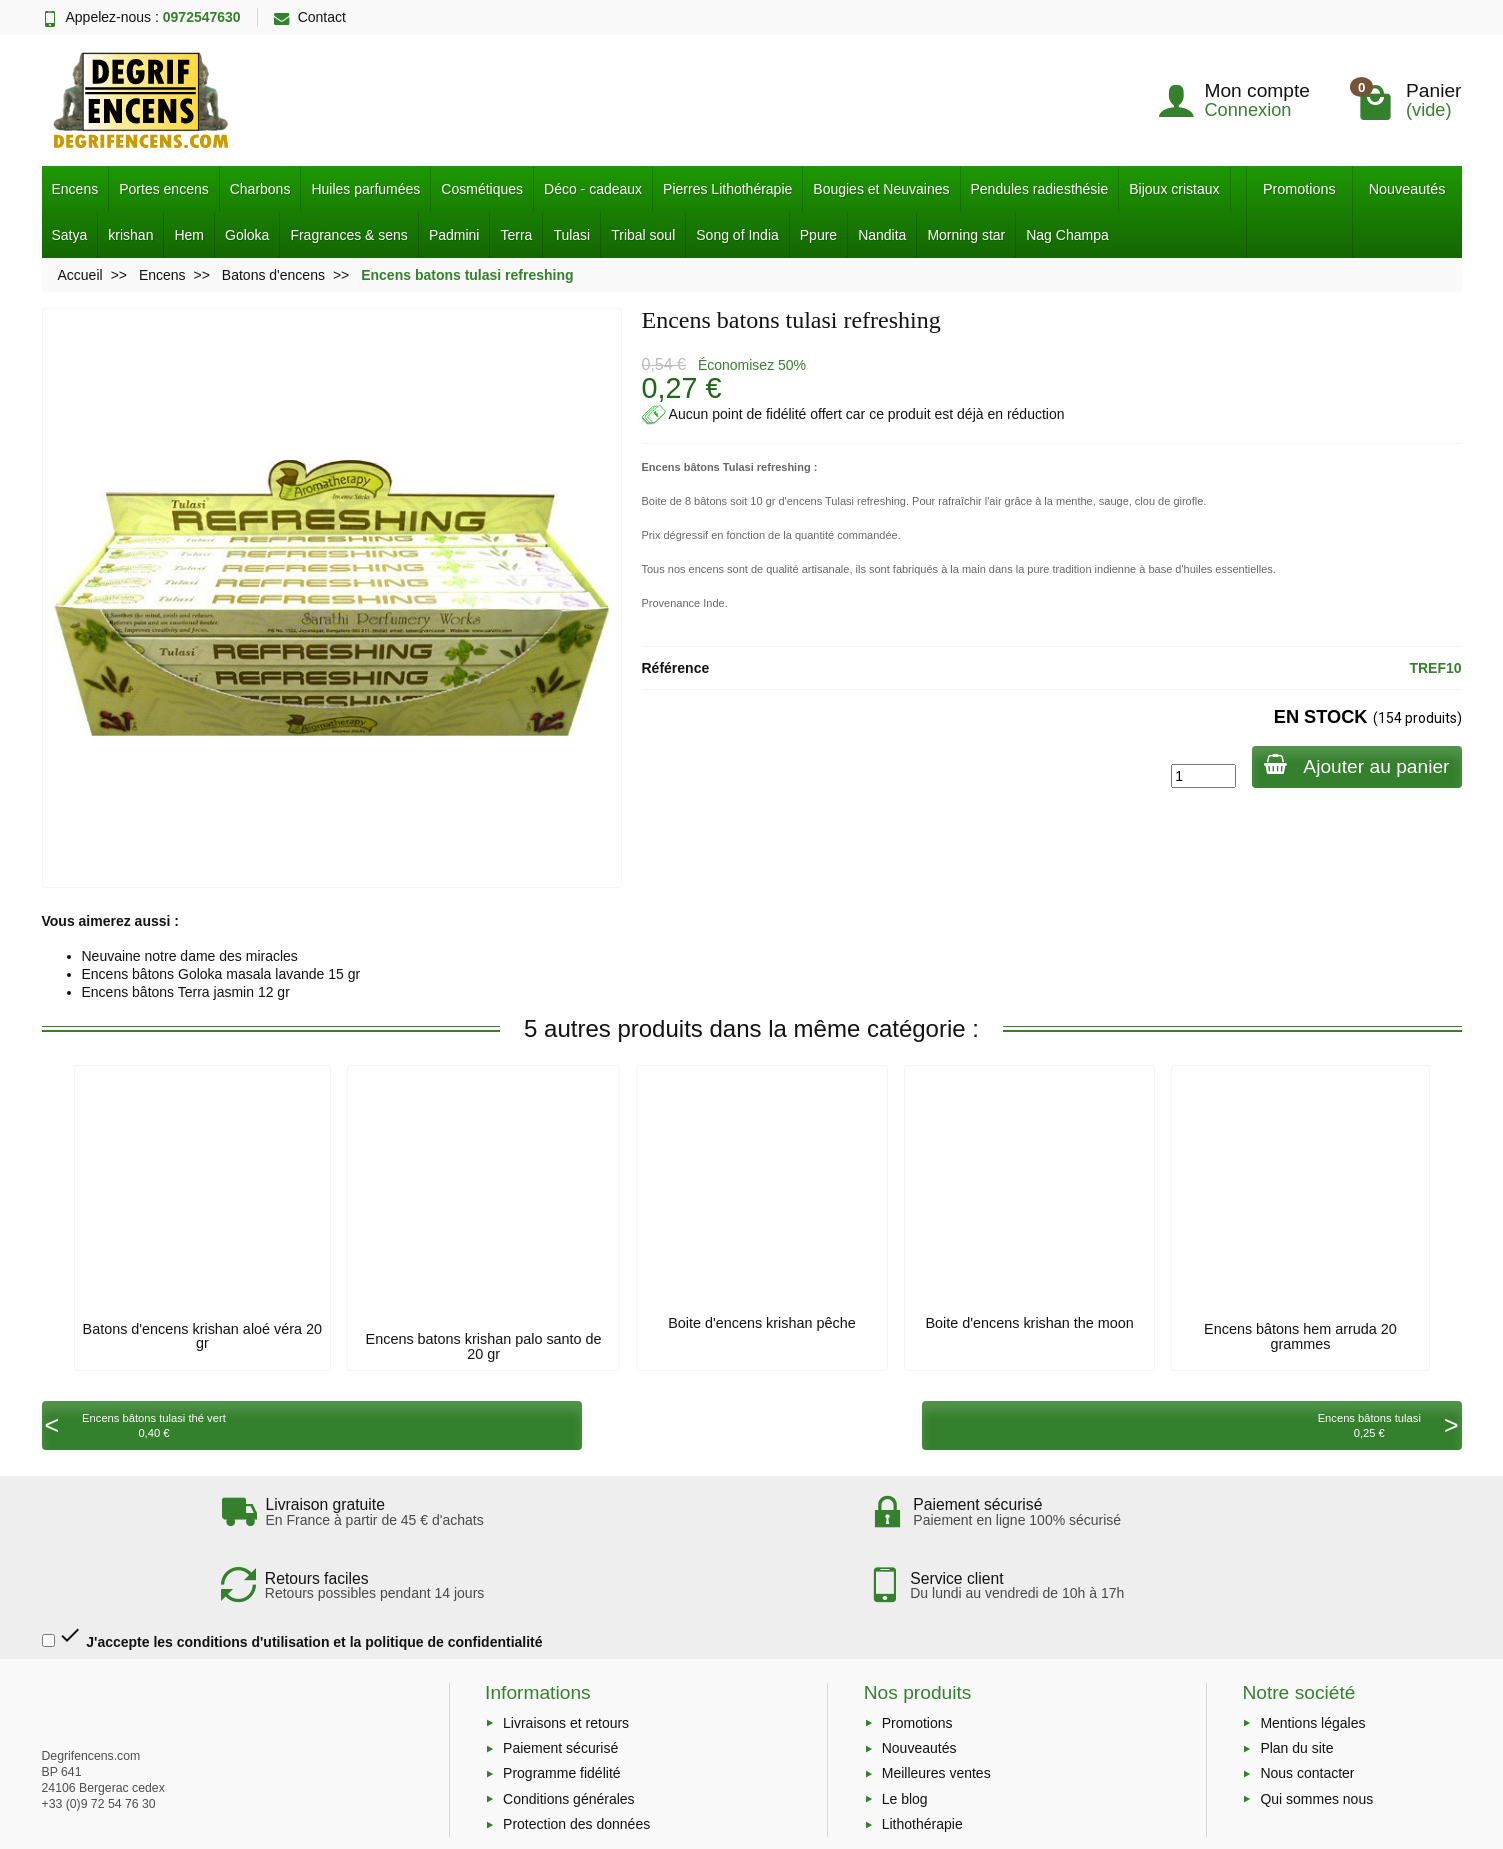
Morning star (966, 235)
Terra (516, 235)
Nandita (882, 235)
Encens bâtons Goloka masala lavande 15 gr (221, 974)
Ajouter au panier (1352, 765)
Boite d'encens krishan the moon (1029, 1323)
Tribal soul (643, 235)
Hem (189, 235)
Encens (75, 189)
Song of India (737, 235)
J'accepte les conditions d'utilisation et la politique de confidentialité (292, 1574)
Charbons (260, 189)
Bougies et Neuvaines (881, 189)
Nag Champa (1067, 235)
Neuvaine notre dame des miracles (190, 956)
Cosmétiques (482, 189)
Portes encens (164, 189)
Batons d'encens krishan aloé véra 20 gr (203, 1336)
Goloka (247, 235)
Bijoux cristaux (1174, 189)
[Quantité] (1195, 776)
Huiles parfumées (365, 189)
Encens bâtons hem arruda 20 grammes (1300, 1336)
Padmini (454, 235)
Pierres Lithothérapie (727, 189)
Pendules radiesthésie (1040, 189)
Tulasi (571, 235)
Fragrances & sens (349, 235)
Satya (70, 235)
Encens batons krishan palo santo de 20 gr (484, 1346)
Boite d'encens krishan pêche (762, 1323)
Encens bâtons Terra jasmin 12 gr (186, 992)
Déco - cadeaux (593, 189)
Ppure (818, 235)
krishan (130, 235)
